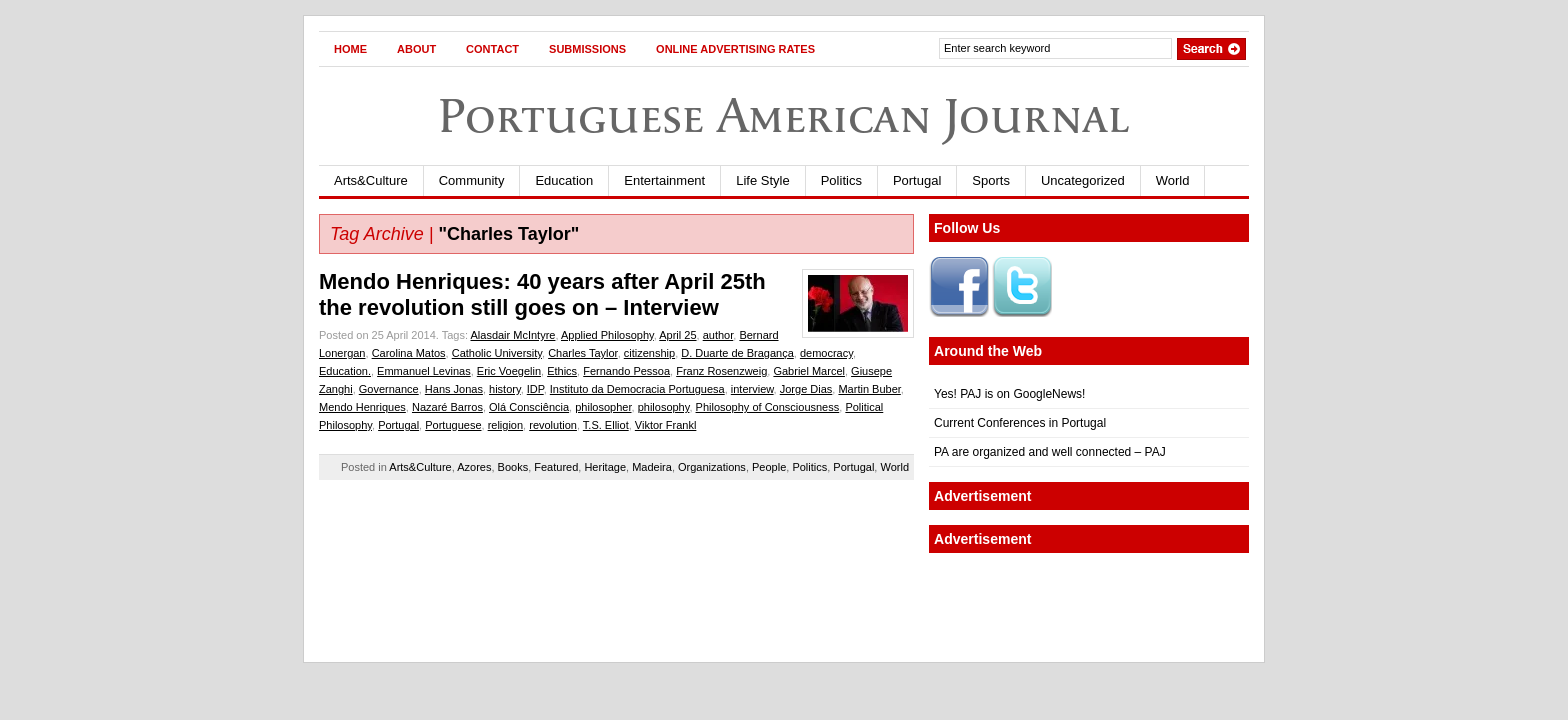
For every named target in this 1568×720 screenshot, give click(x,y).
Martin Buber (869, 389)
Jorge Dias (806, 389)
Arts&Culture (371, 180)
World (1173, 180)
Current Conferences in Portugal (1020, 423)
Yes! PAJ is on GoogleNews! (1009, 394)
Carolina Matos (409, 353)
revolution (553, 425)
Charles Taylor (583, 353)
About (416, 49)
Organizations (712, 467)
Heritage (605, 467)
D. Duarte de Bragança (737, 353)
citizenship (649, 353)
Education (564, 180)
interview (752, 389)
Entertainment (664, 180)
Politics (841, 180)
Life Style (762, 180)
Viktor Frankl (666, 425)
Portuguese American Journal (784, 115)
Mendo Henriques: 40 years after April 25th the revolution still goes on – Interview (542, 294)
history (505, 389)
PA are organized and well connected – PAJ (1050, 452)
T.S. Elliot (606, 425)
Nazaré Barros (447, 407)
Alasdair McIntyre (512, 335)
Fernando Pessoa (626, 371)
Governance (389, 389)
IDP (535, 389)
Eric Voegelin (509, 371)
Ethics (562, 371)
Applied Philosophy (607, 335)
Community (472, 180)
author (718, 335)
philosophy (664, 407)
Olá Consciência (529, 407)
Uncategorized (1083, 180)
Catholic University (497, 353)
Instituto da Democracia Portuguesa (637, 389)
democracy (826, 353)
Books (513, 467)
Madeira (652, 467)
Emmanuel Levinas (424, 371)
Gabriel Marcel (809, 371)
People (769, 467)
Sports (991, 180)
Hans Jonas (454, 389)
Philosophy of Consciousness (768, 407)
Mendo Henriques (362, 407)
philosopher (603, 407)
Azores (474, 467)
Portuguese (453, 425)
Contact (492, 49)
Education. (345, 371)
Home (350, 49)
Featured (556, 467)
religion (505, 425)
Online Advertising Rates (735, 49)
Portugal (917, 180)
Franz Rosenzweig (721, 371)
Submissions (587, 49)
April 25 (677, 335)
